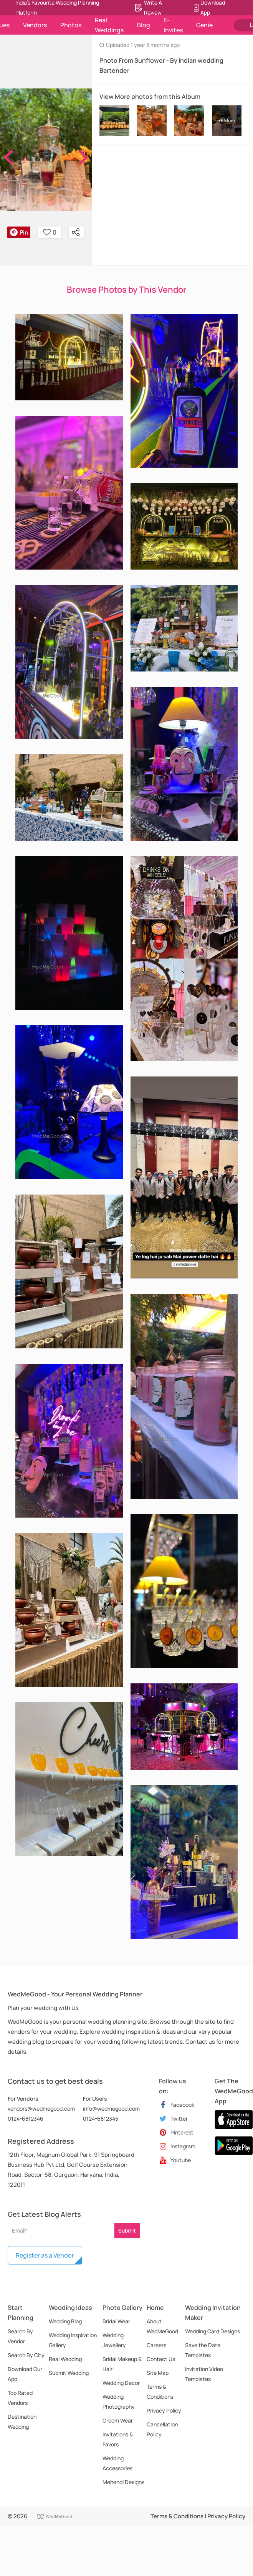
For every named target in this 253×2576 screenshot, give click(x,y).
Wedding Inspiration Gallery (73, 2340)
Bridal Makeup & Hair (122, 2364)
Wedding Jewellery (114, 2340)
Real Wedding (65, 2359)
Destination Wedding (22, 2421)
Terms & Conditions (160, 2391)
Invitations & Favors (118, 2439)
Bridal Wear (116, 2321)
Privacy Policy (164, 2410)
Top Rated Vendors (20, 2397)
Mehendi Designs (123, 2482)
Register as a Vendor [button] (45, 2255)
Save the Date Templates (202, 2350)
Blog (143, 25)
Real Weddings (109, 25)
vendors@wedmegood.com (41, 2108)
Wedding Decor (121, 2382)
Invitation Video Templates (204, 2374)
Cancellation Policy (162, 2429)
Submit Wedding (69, 2372)
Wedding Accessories (117, 2463)
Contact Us (161, 2359)
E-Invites (173, 25)
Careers (156, 2345)
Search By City (26, 2355)
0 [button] (49, 232)
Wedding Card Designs (212, 2331)
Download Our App (25, 2374)
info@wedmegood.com (111, 2108)
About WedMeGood (162, 2326)
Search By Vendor (20, 2336)
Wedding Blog (65, 2321)
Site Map (158, 2372)
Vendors (35, 25)
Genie (204, 25)
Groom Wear (118, 2420)
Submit (127, 2230)
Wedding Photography (119, 2401)
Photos (70, 25)
